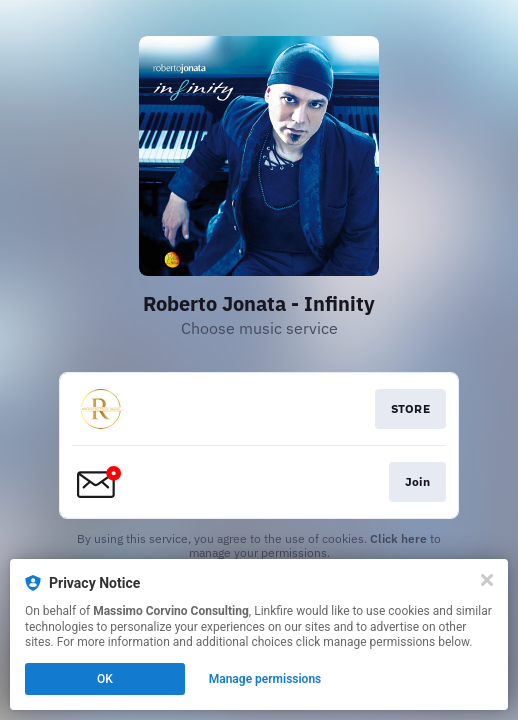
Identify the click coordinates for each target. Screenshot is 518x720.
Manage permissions (265, 679)
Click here (398, 538)
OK (105, 679)
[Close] (487, 580)
